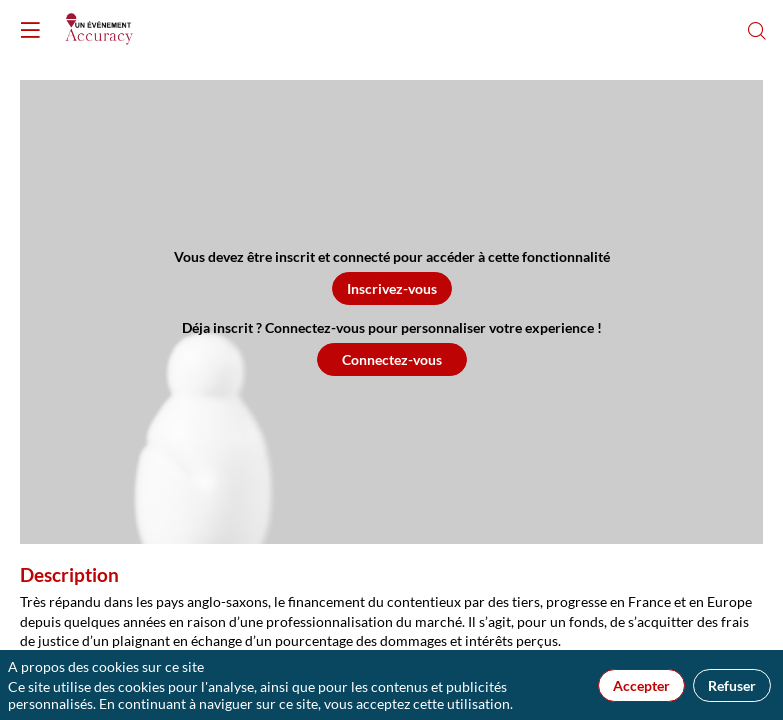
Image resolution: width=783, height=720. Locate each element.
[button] (392, 288)
